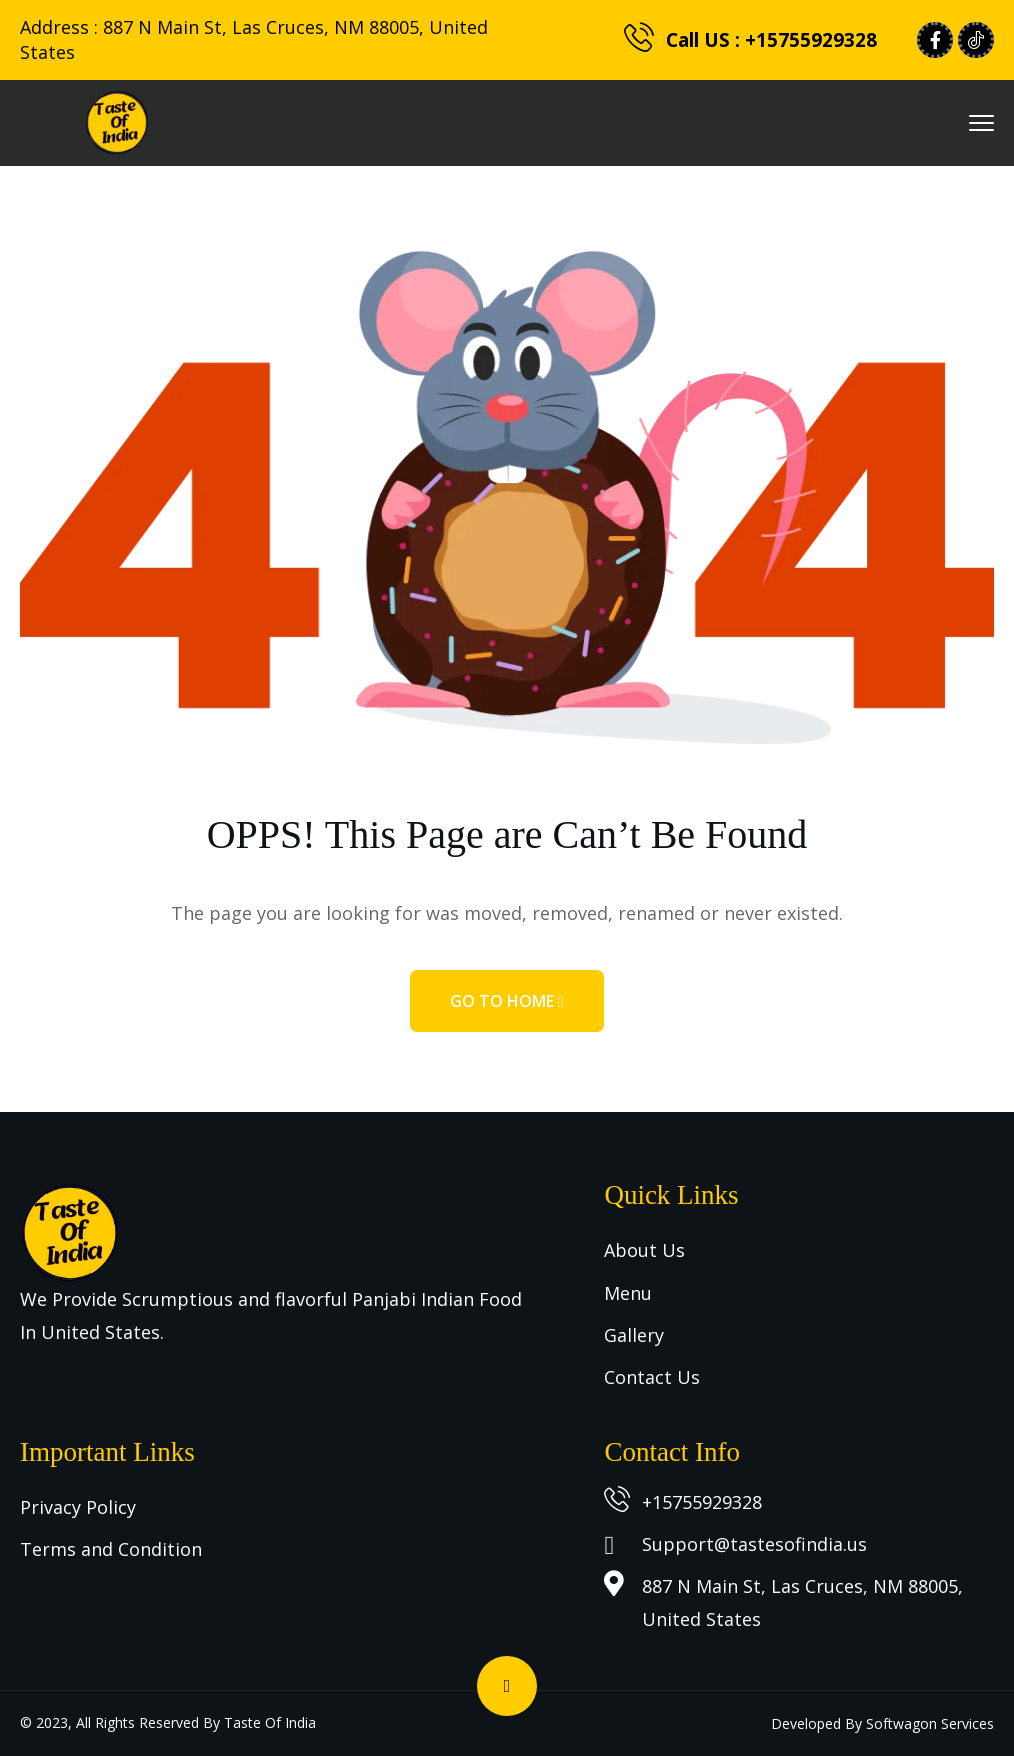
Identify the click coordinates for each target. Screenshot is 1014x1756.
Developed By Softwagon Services (882, 1723)
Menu (628, 1293)
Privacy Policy (78, 1507)
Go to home (507, 1001)
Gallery (634, 1335)
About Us (644, 1250)
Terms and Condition (111, 1549)
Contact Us (652, 1377)
